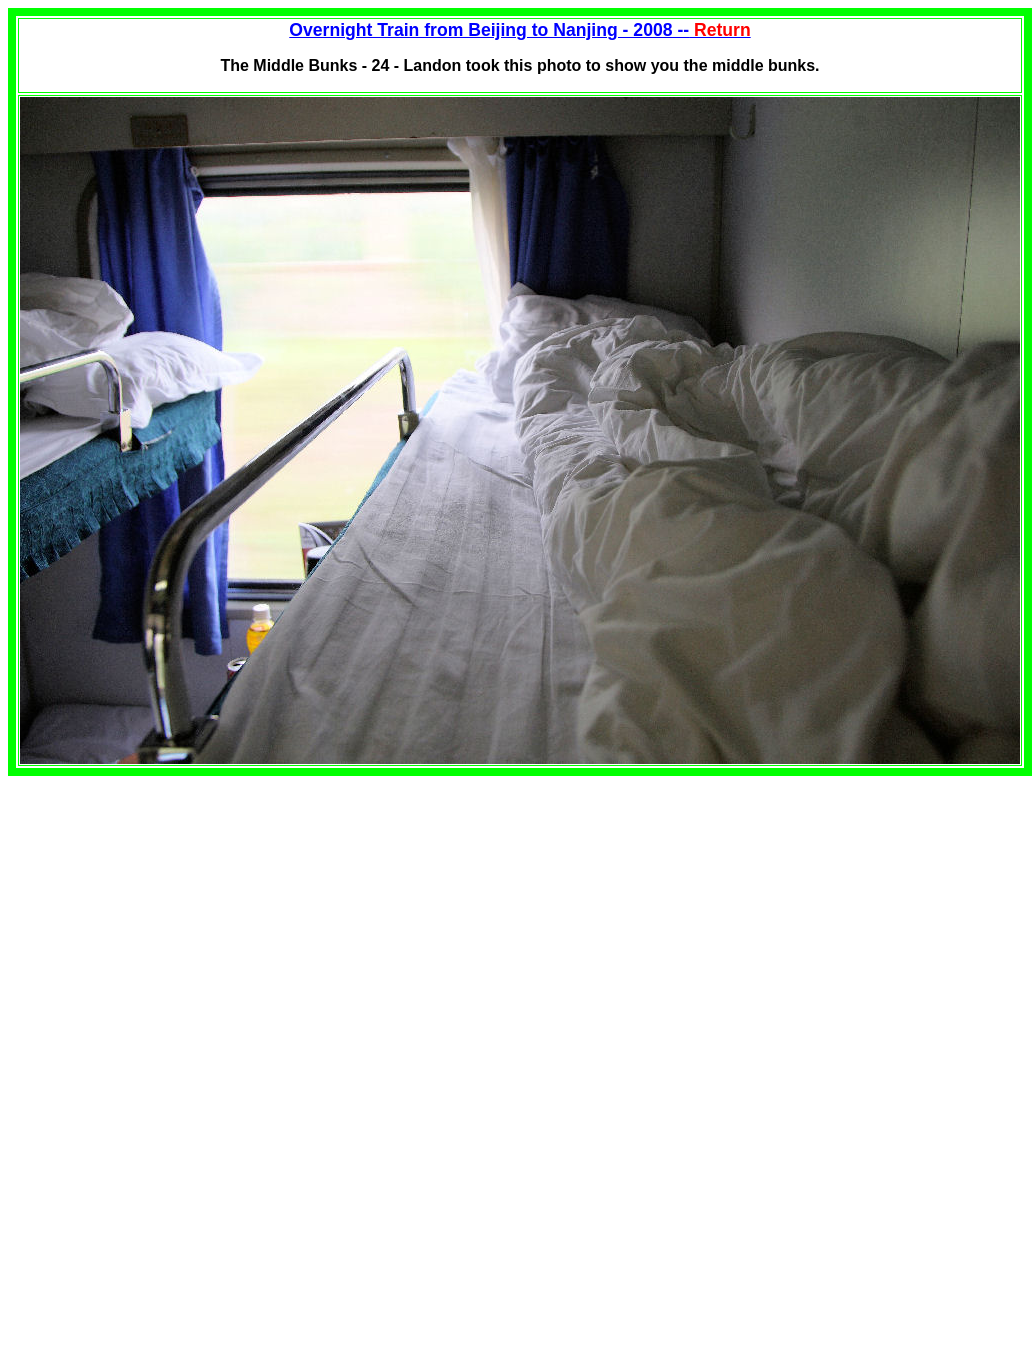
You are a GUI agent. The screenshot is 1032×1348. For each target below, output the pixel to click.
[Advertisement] (176, 916)
